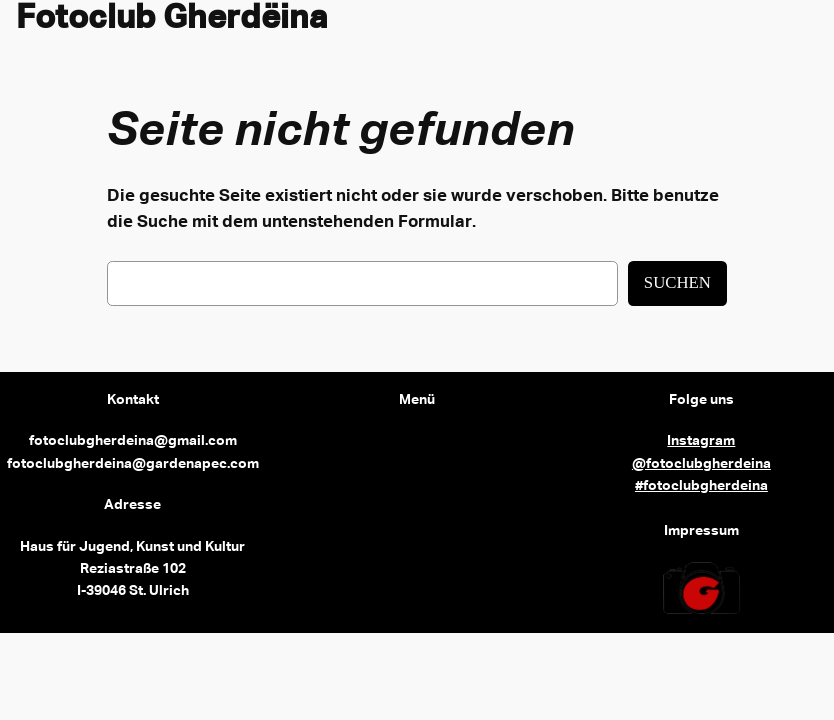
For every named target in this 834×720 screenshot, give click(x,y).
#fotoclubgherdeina (701, 486)
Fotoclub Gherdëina (172, 19)
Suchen (677, 282)
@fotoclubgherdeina (701, 464)
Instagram (701, 441)
